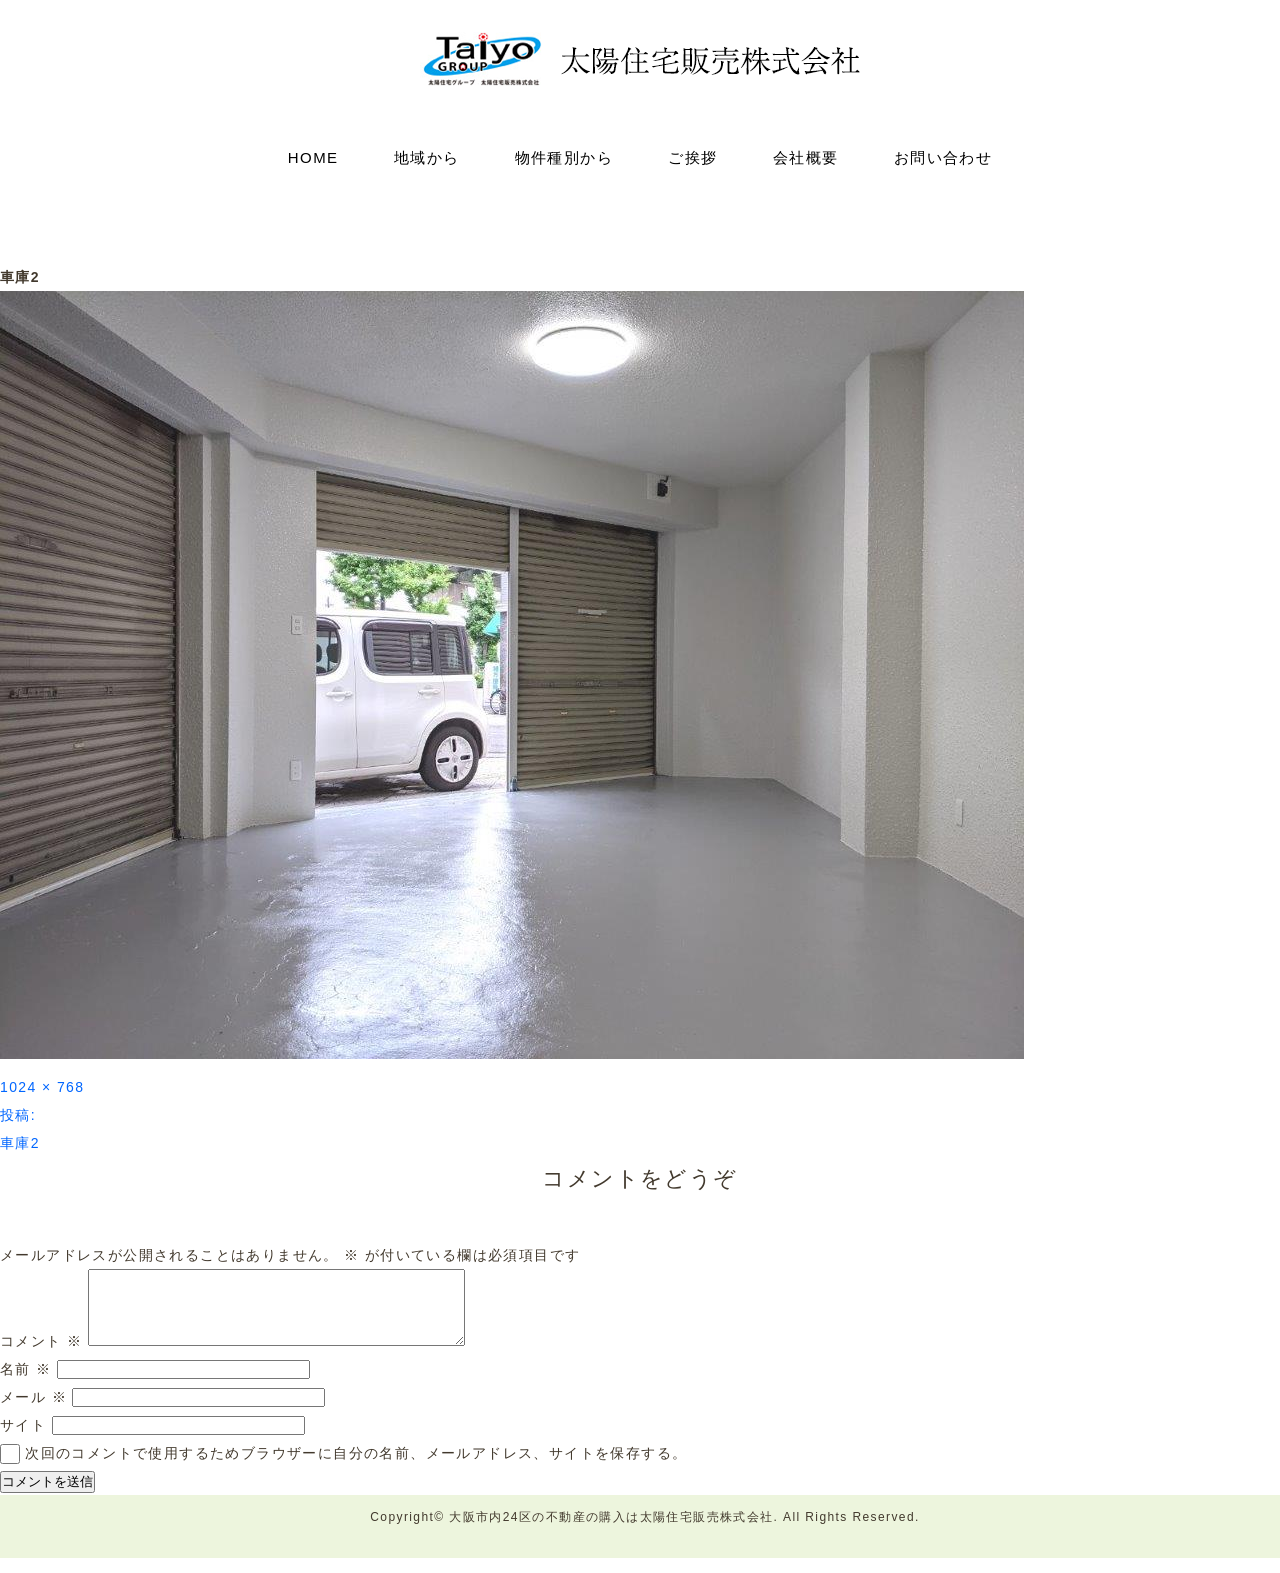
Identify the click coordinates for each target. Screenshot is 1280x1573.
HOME (313, 157)
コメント (41, 1356)
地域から (427, 157)
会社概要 (806, 157)
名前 (26, 1384)
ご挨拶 (692, 157)
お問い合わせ (943, 157)
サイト (23, 1440)
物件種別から (564, 157)
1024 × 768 (42, 1087)
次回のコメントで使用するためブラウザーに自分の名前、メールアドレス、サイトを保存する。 (356, 1468)
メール (33, 1412)
